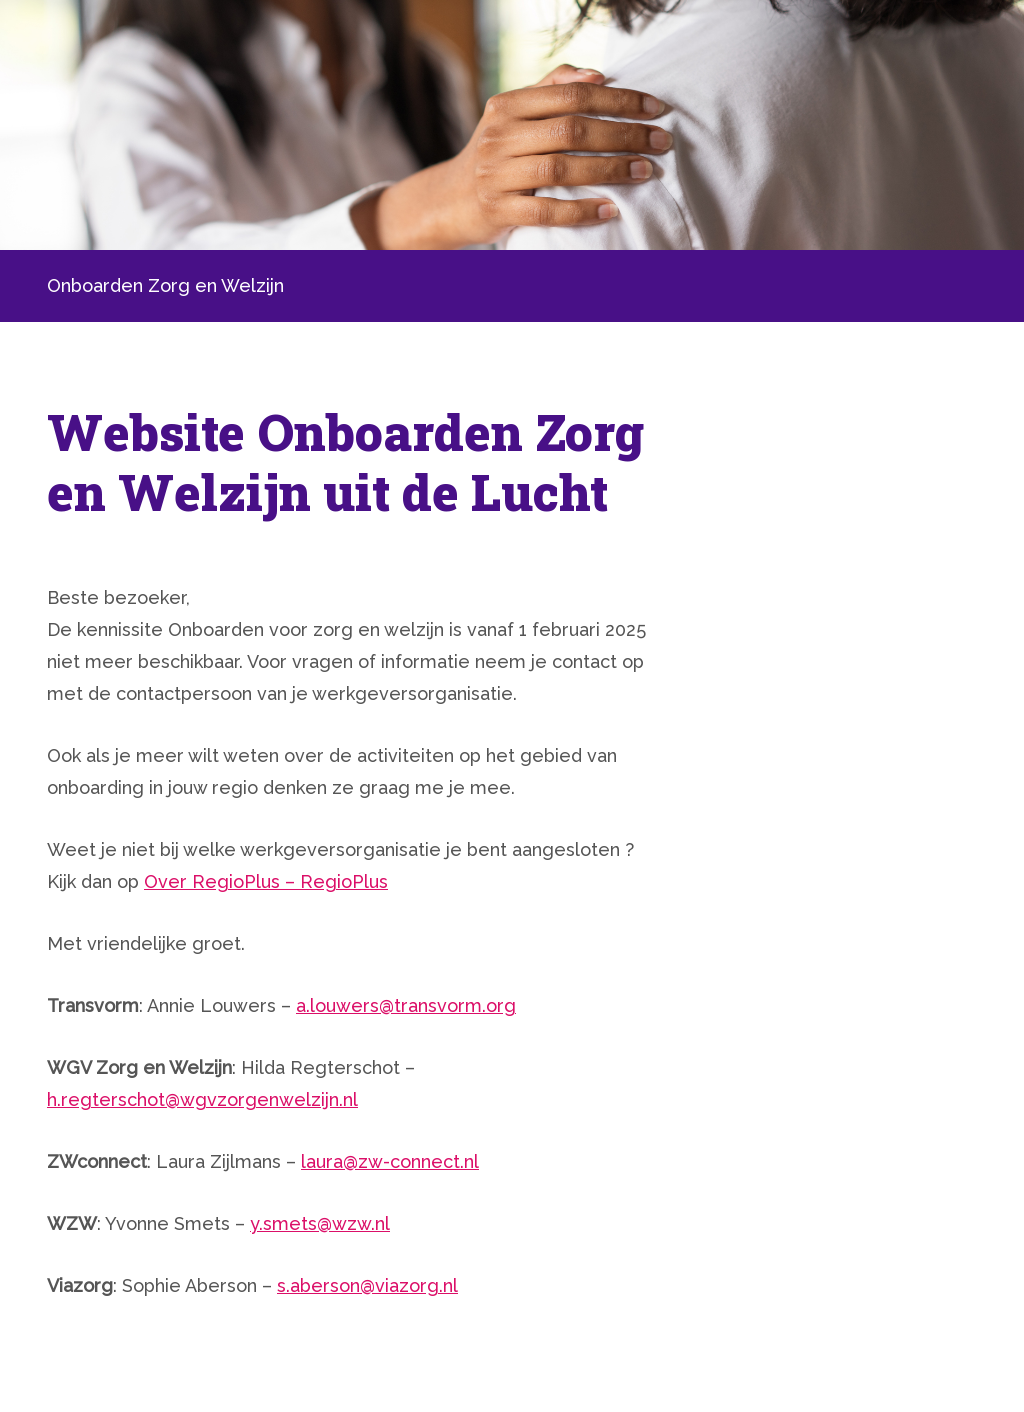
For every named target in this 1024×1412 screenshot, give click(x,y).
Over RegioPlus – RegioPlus (266, 881)
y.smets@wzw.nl (320, 1223)
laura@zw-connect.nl (390, 1161)
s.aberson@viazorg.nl (367, 1285)
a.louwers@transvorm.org (406, 1005)
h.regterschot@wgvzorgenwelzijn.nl (202, 1099)
